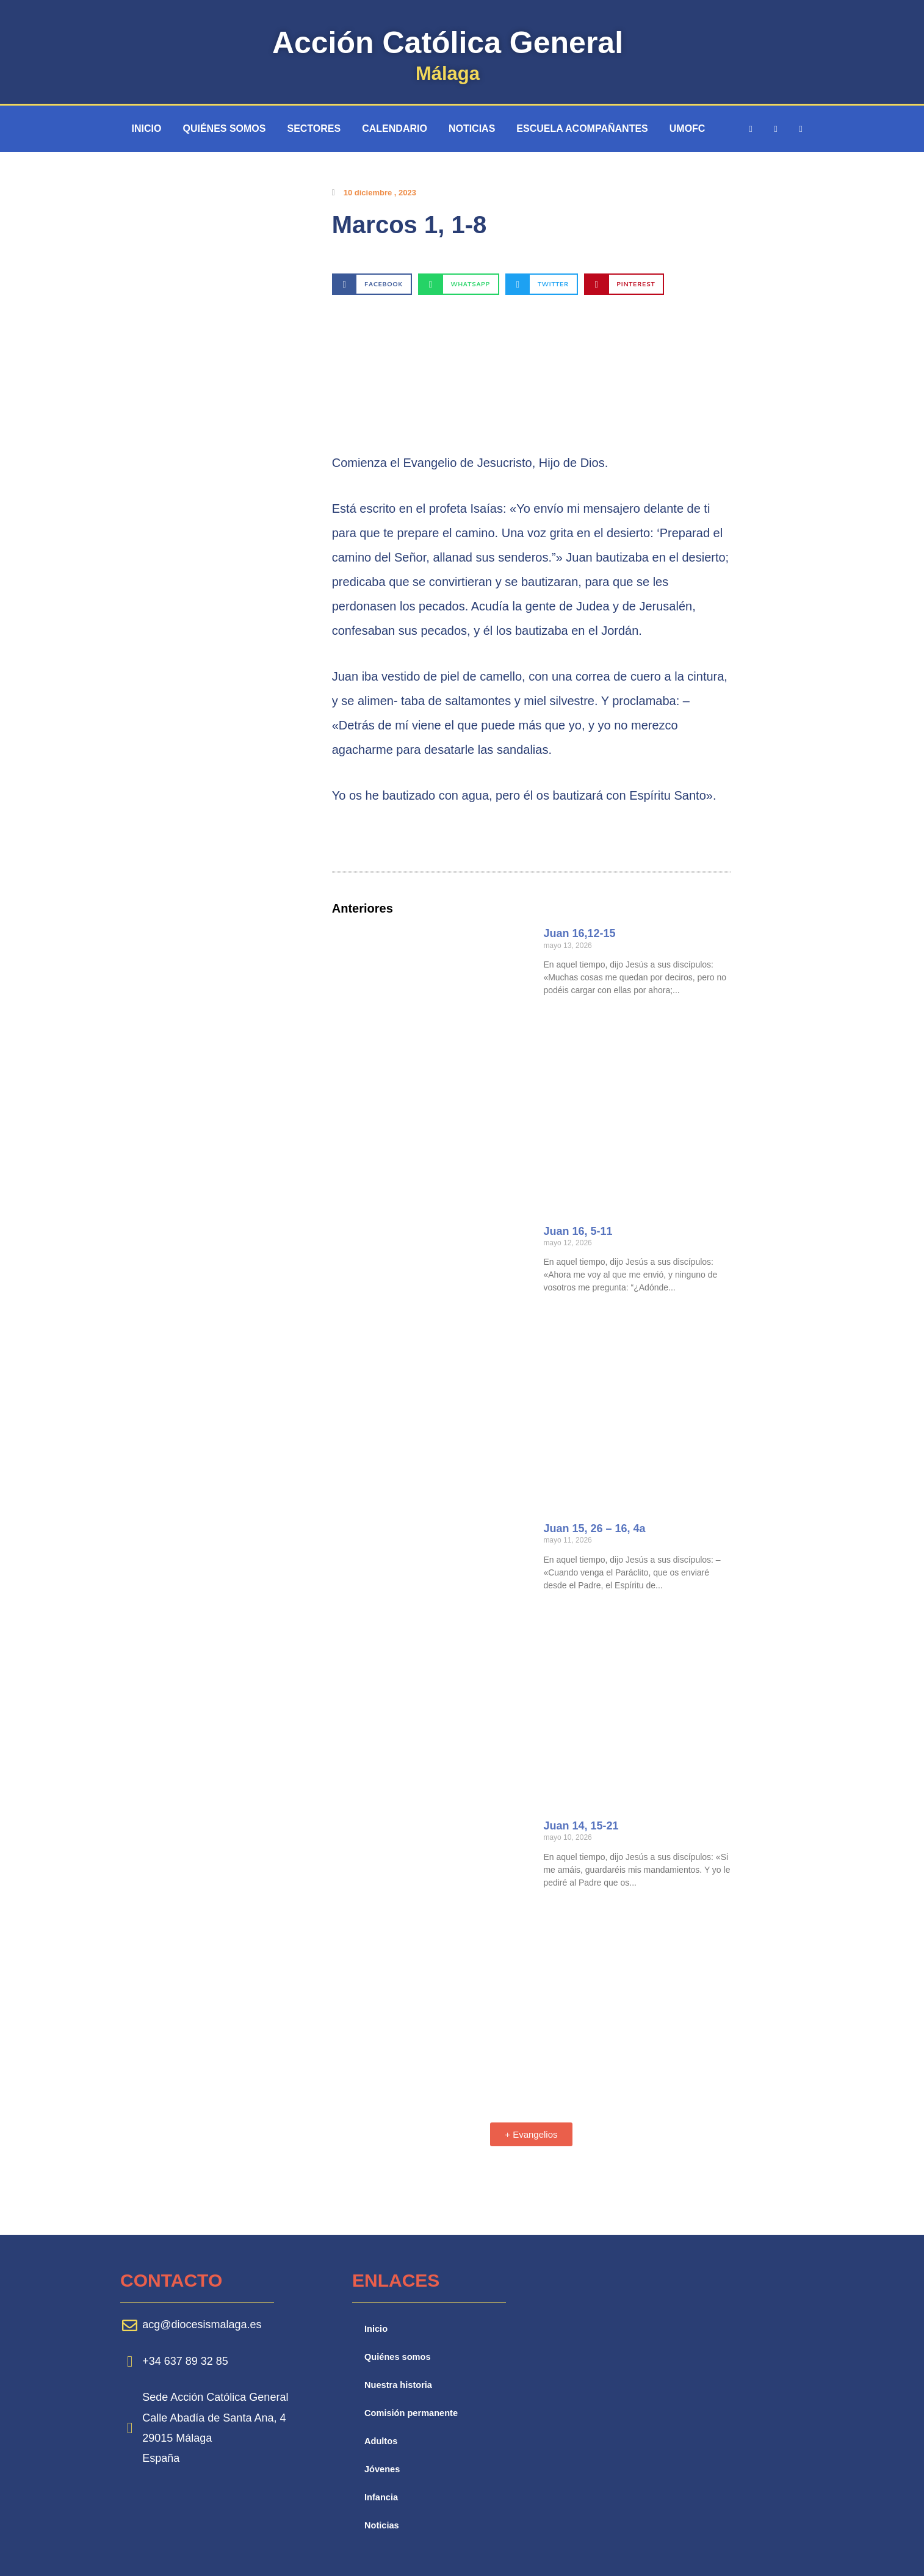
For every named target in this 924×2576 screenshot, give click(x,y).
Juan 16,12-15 (579, 933)
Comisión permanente (412, 2413)
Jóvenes (382, 2469)
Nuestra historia (399, 2384)
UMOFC (688, 128)
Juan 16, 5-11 (577, 1231)
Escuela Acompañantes (582, 128)
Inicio (147, 128)
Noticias (472, 128)
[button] (372, 284)
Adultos (381, 2441)
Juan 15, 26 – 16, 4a (594, 1528)
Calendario (394, 128)
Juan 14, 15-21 (580, 1826)
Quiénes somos (223, 128)
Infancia (381, 2497)
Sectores (314, 128)
